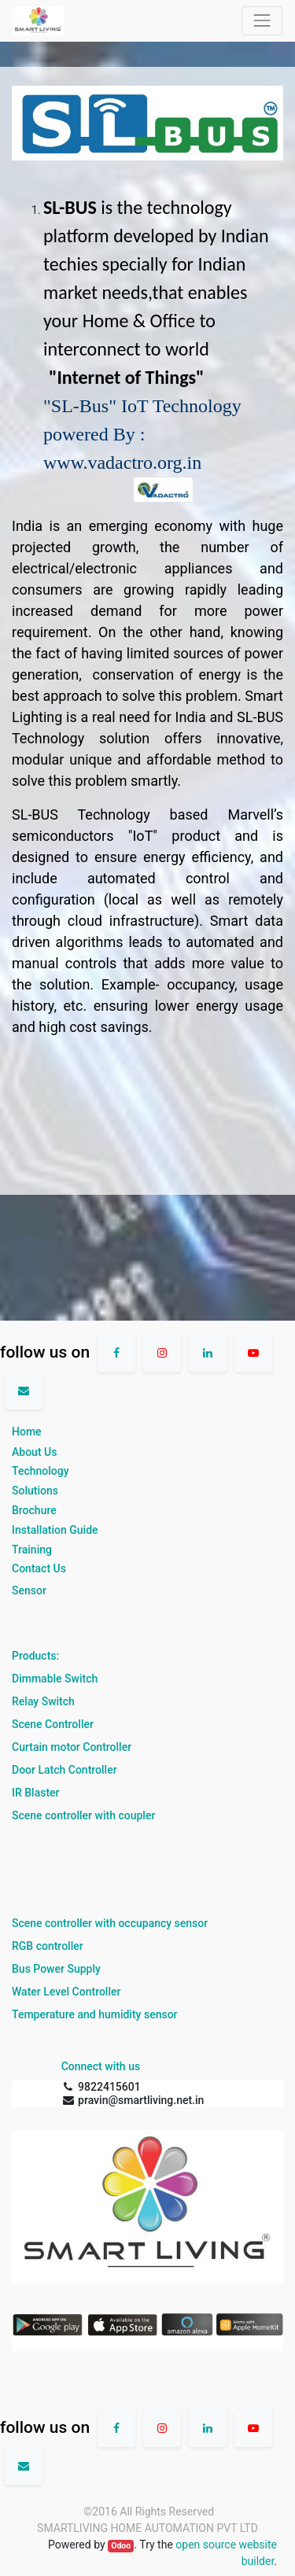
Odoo (121, 2546)
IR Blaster (36, 1792)
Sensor (29, 1590)
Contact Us (39, 1568)
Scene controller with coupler (83, 1815)
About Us (34, 1452)
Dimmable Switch (55, 1678)
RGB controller (47, 1946)
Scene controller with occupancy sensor (110, 1923)
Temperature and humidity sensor (95, 2014)
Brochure (34, 1510)
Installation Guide (55, 1530)
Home (27, 1431)
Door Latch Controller (64, 1769)
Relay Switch (43, 1701)
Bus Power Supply (56, 1968)
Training (32, 1549)
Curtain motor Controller (71, 1747)
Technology (40, 1471)
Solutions (35, 1490)
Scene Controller (53, 1724)
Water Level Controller (66, 1991)
